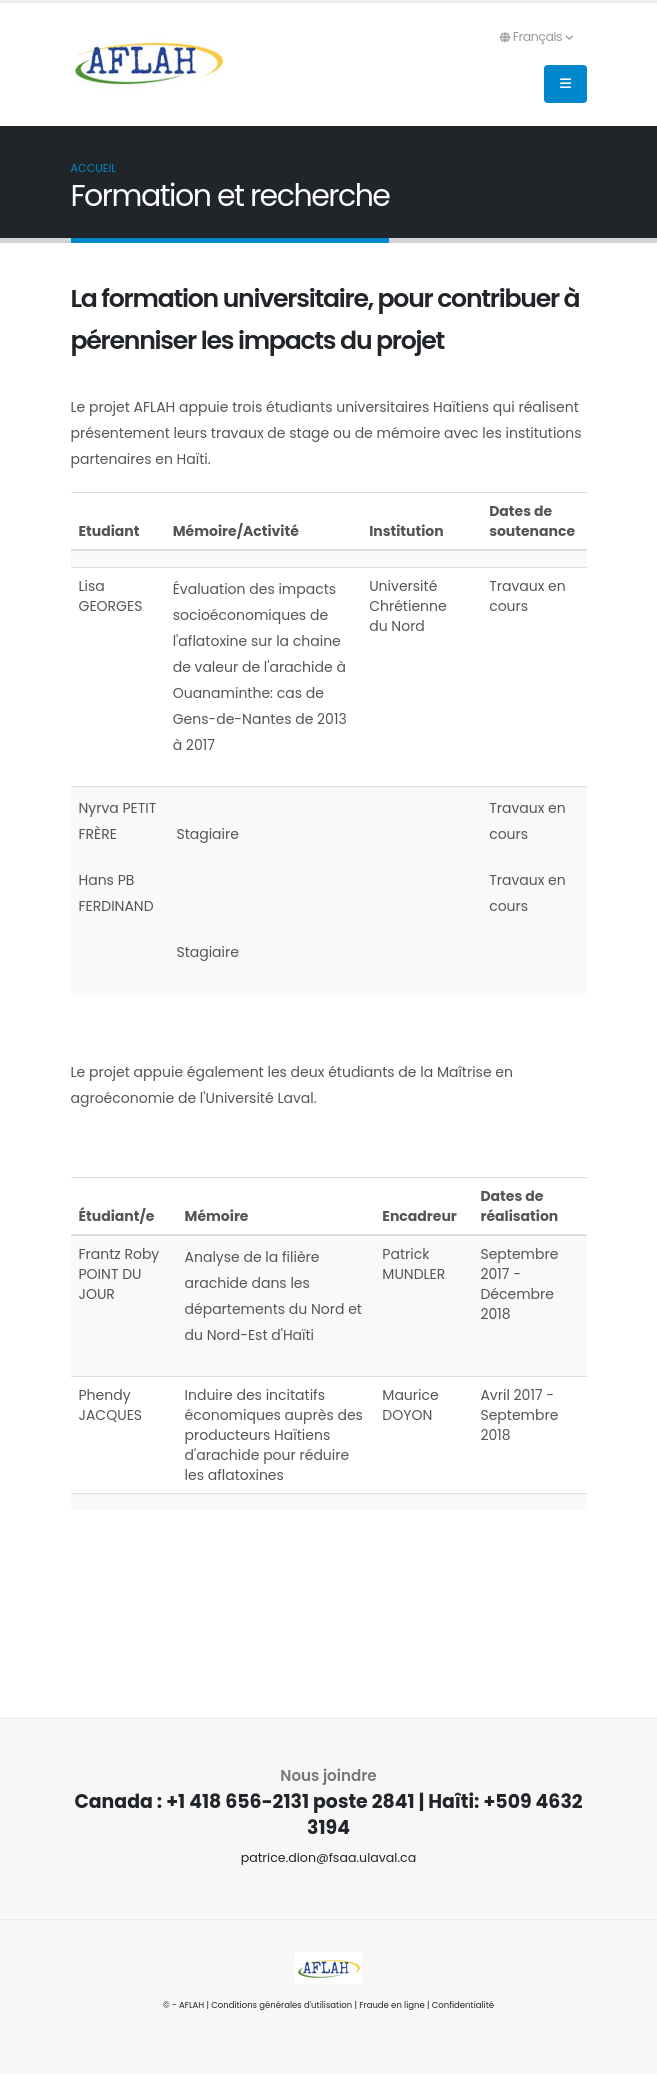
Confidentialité (463, 2005)
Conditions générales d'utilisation (281, 2005)
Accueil (94, 168)
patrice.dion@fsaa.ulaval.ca (329, 1857)
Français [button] (536, 36)
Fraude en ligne (392, 2005)
